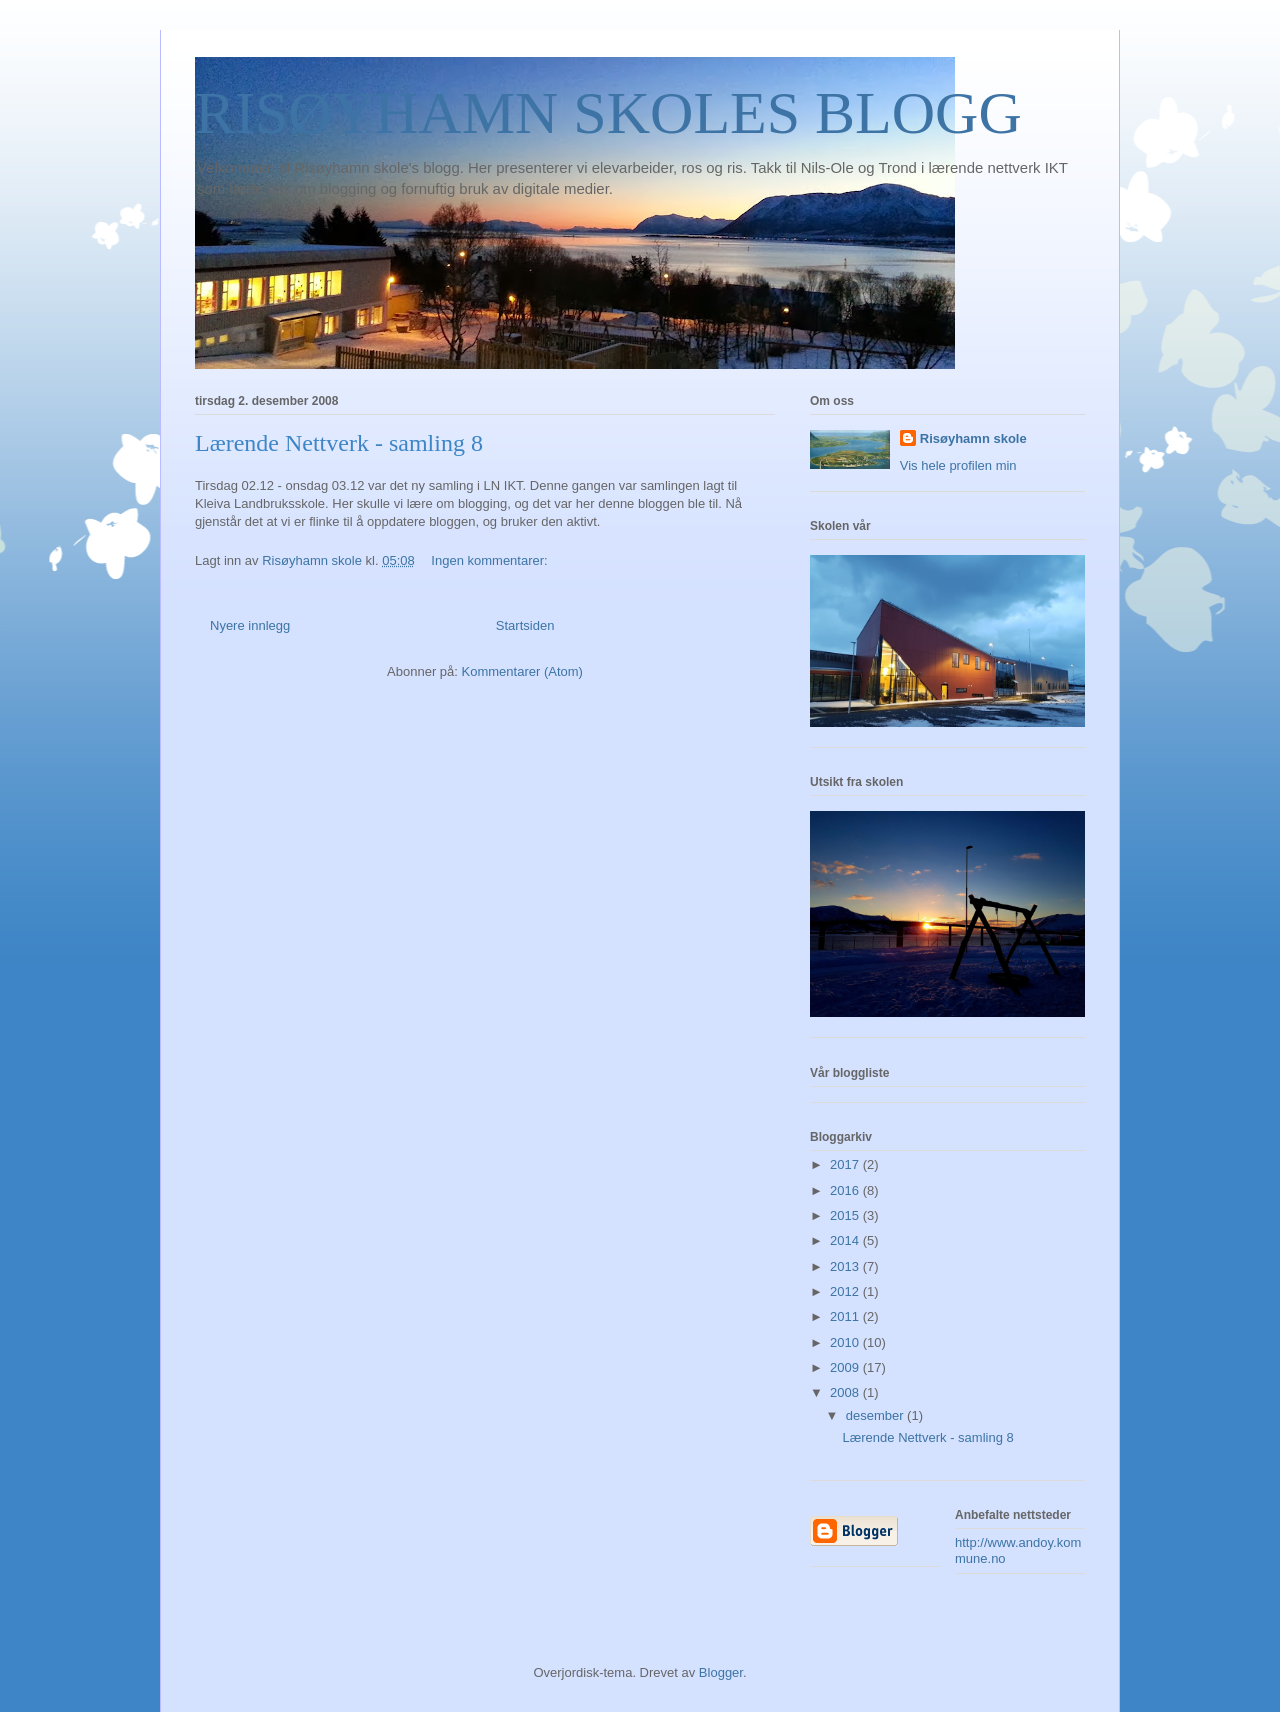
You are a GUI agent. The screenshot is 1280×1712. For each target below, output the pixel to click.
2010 (846, 1342)
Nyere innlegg (250, 625)
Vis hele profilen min (958, 465)
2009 (846, 1367)
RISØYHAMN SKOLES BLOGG (608, 113)
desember (876, 1415)
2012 (846, 1291)
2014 (846, 1240)
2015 (846, 1215)
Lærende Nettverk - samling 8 (339, 443)
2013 (846, 1266)
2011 (846, 1316)
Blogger (721, 1672)
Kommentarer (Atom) (522, 671)
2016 (846, 1190)
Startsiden (525, 625)
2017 (846, 1164)
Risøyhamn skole (973, 438)
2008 (846, 1392)
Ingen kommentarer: (491, 560)
